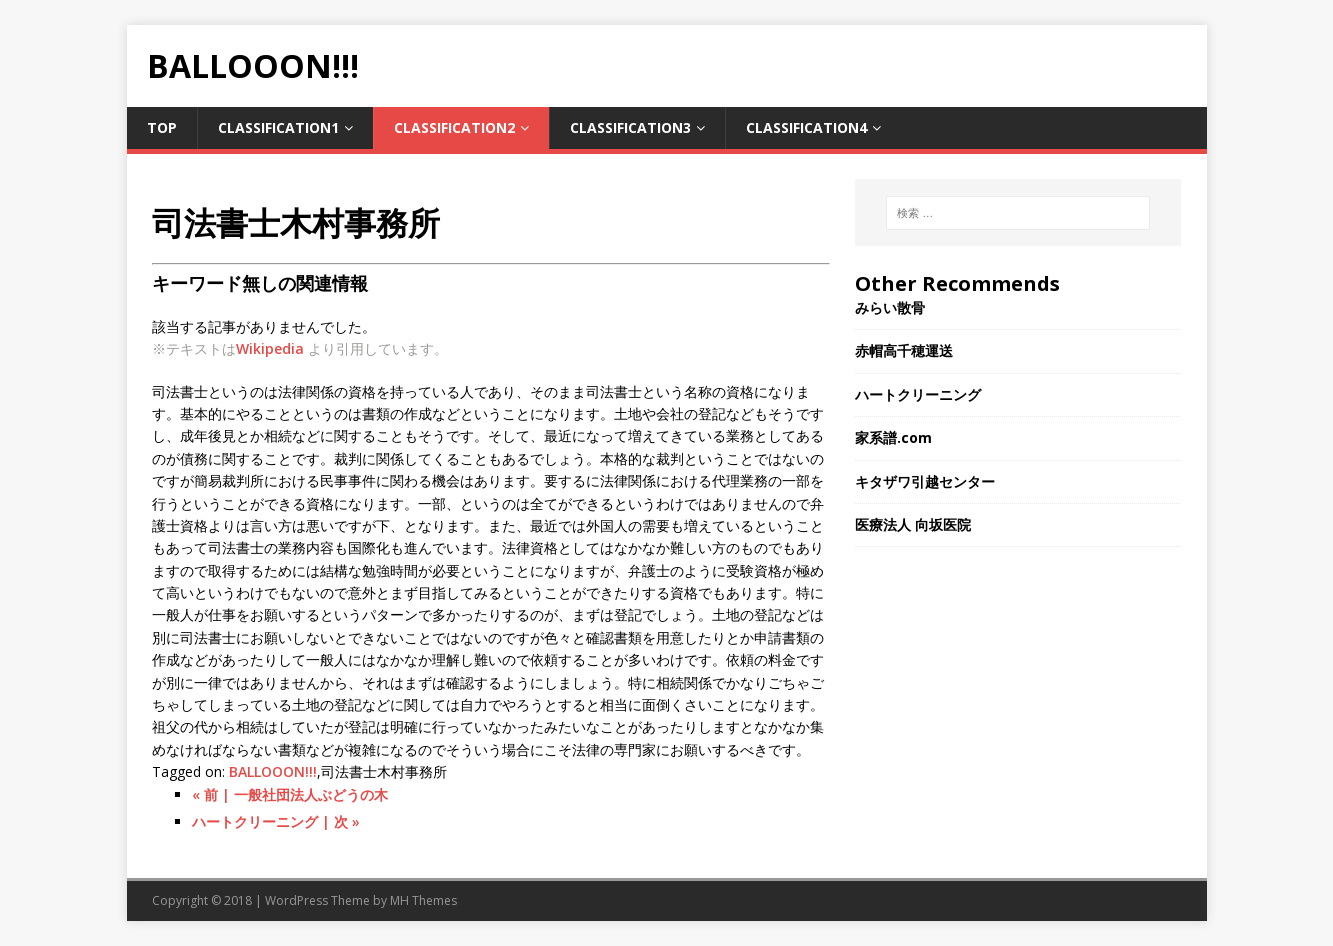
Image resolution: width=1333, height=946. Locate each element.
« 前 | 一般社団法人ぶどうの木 (290, 794)
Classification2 (454, 127)
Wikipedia (270, 348)
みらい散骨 (890, 307)
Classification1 (278, 127)
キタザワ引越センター (925, 481)
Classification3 (630, 127)
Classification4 (806, 127)
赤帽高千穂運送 (911, 350)
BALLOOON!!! (273, 771)
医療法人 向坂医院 (913, 524)
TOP (162, 127)
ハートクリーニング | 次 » (276, 821)
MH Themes (423, 900)
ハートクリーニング (918, 394)
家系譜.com (893, 437)
